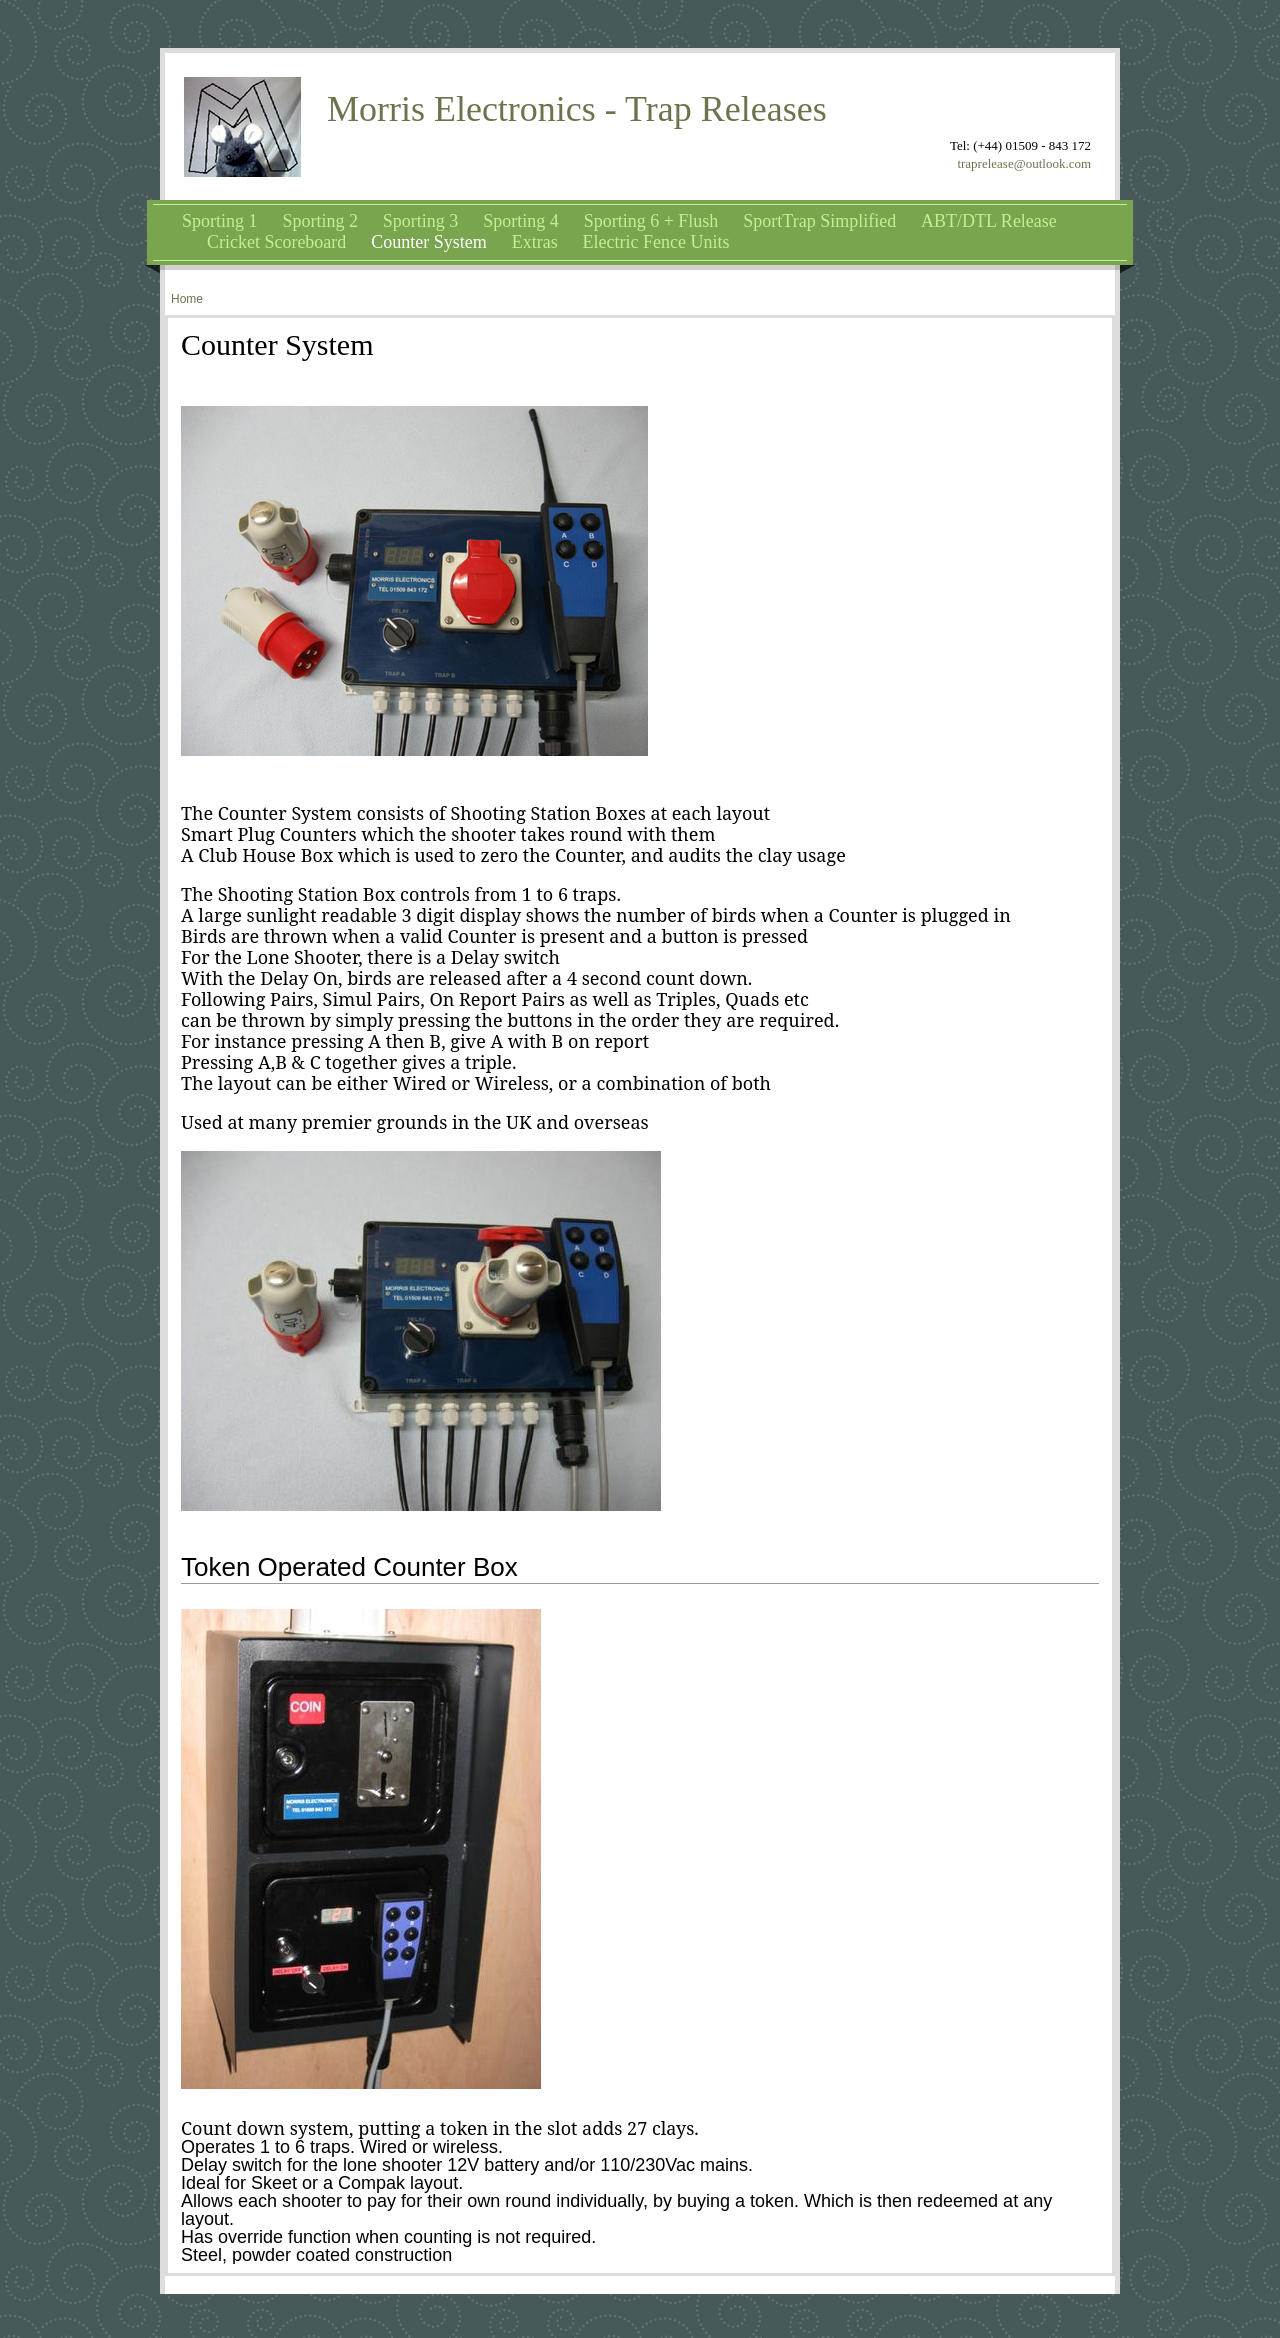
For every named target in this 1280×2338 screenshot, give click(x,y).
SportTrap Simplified (819, 221)
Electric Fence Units (656, 242)
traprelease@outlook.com (1024, 163)
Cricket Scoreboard (276, 242)
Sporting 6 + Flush (651, 221)
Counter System (429, 242)
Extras (535, 242)
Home (187, 299)
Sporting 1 (220, 221)
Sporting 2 (320, 221)
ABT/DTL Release (989, 221)
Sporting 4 (521, 221)
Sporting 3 (421, 221)
